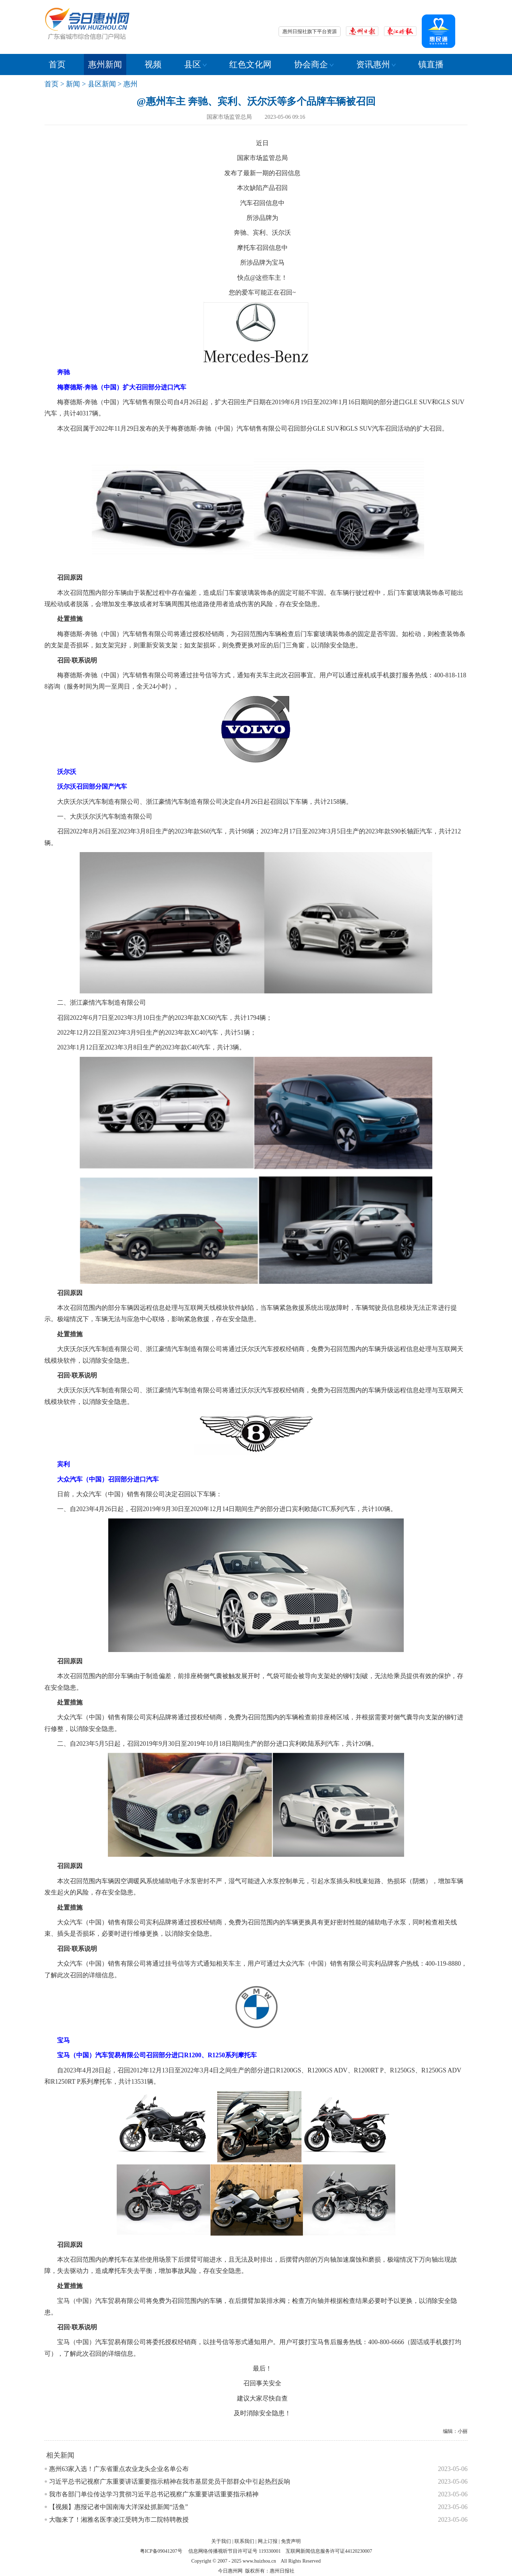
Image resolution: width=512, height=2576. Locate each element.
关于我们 (221, 2541)
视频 (153, 64)
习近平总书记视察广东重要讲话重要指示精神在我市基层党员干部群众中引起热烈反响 (169, 2481)
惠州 (130, 84)
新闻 (73, 84)
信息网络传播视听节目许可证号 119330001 (234, 2551)
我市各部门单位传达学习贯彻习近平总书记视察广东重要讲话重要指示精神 (153, 2494)
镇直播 (431, 64)
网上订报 (268, 2541)
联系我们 (244, 2541)
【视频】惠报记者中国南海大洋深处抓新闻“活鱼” (118, 2506)
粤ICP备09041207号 (161, 2551)
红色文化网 (250, 64)
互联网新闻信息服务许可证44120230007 (329, 2551)
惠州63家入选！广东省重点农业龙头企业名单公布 (119, 2468)
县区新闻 (102, 84)
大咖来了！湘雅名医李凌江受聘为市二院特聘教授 (119, 2519)
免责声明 (291, 2541)
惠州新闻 (105, 64)
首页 (57, 64)
